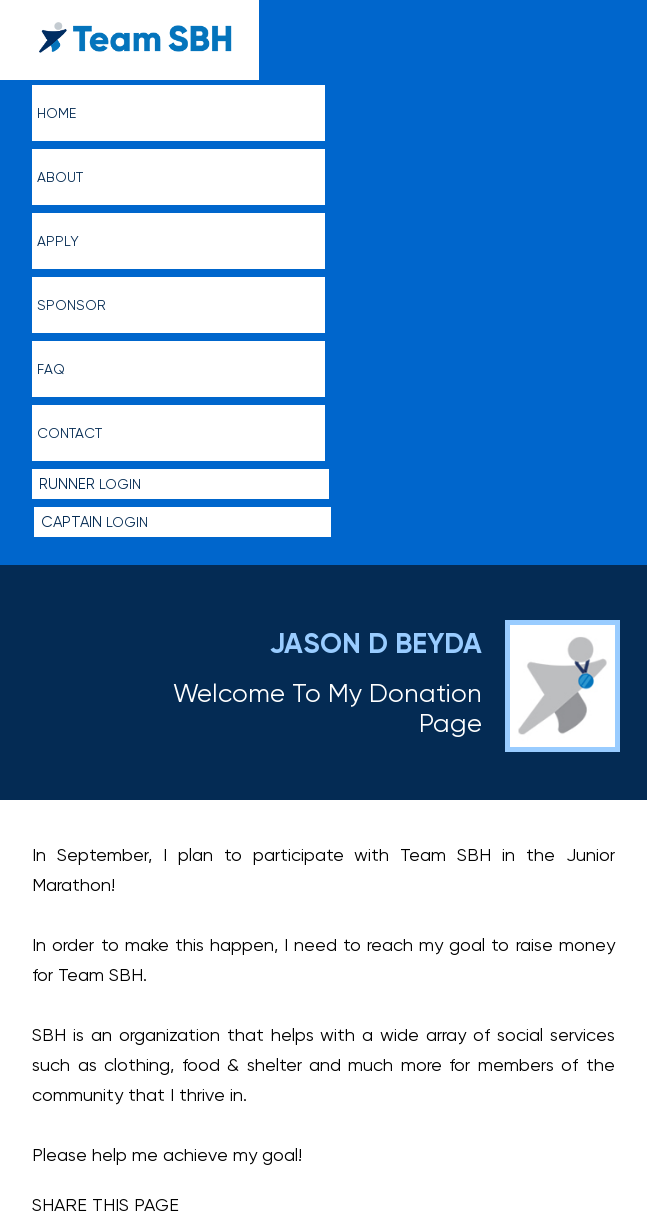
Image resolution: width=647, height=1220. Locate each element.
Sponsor (71, 305)
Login (90, 484)
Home (56, 113)
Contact (69, 433)
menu (609, 25)
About (60, 177)
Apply (58, 241)
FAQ (51, 369)
